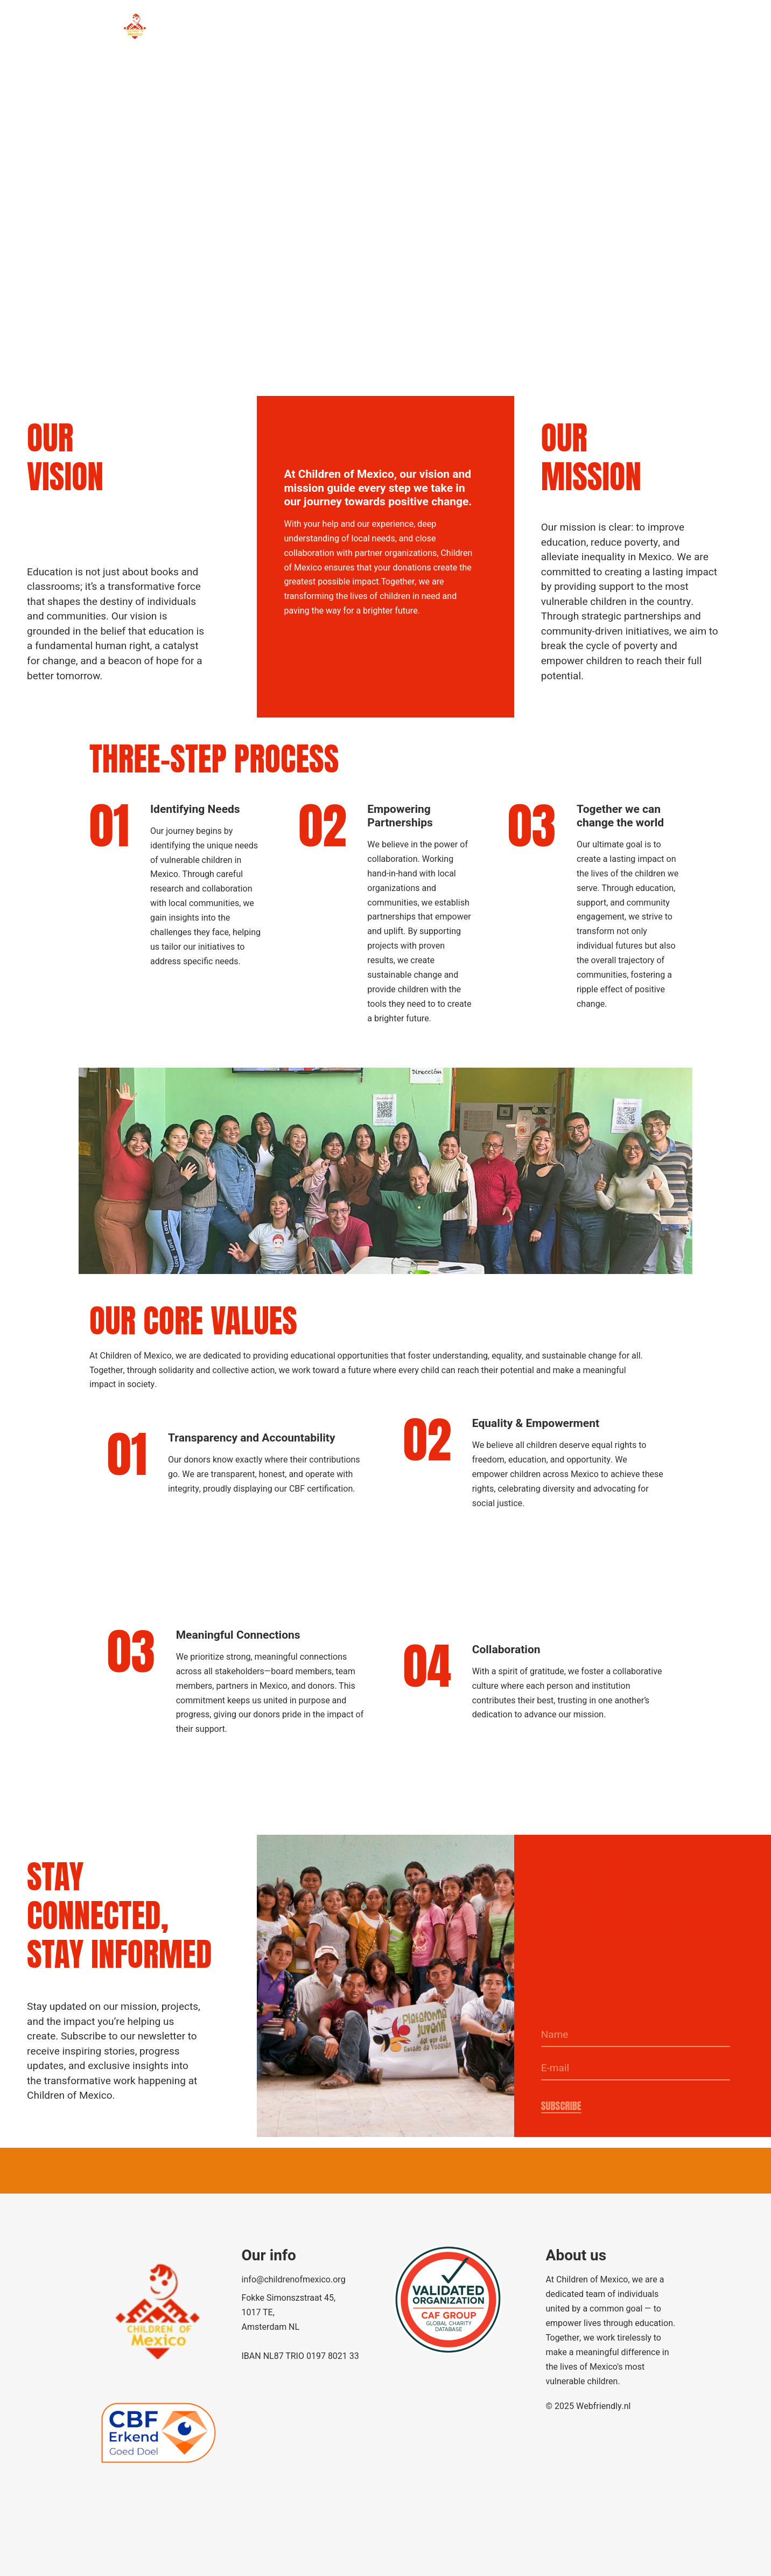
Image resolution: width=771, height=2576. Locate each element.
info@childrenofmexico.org (294, 2279)
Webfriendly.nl (603, 2406)
